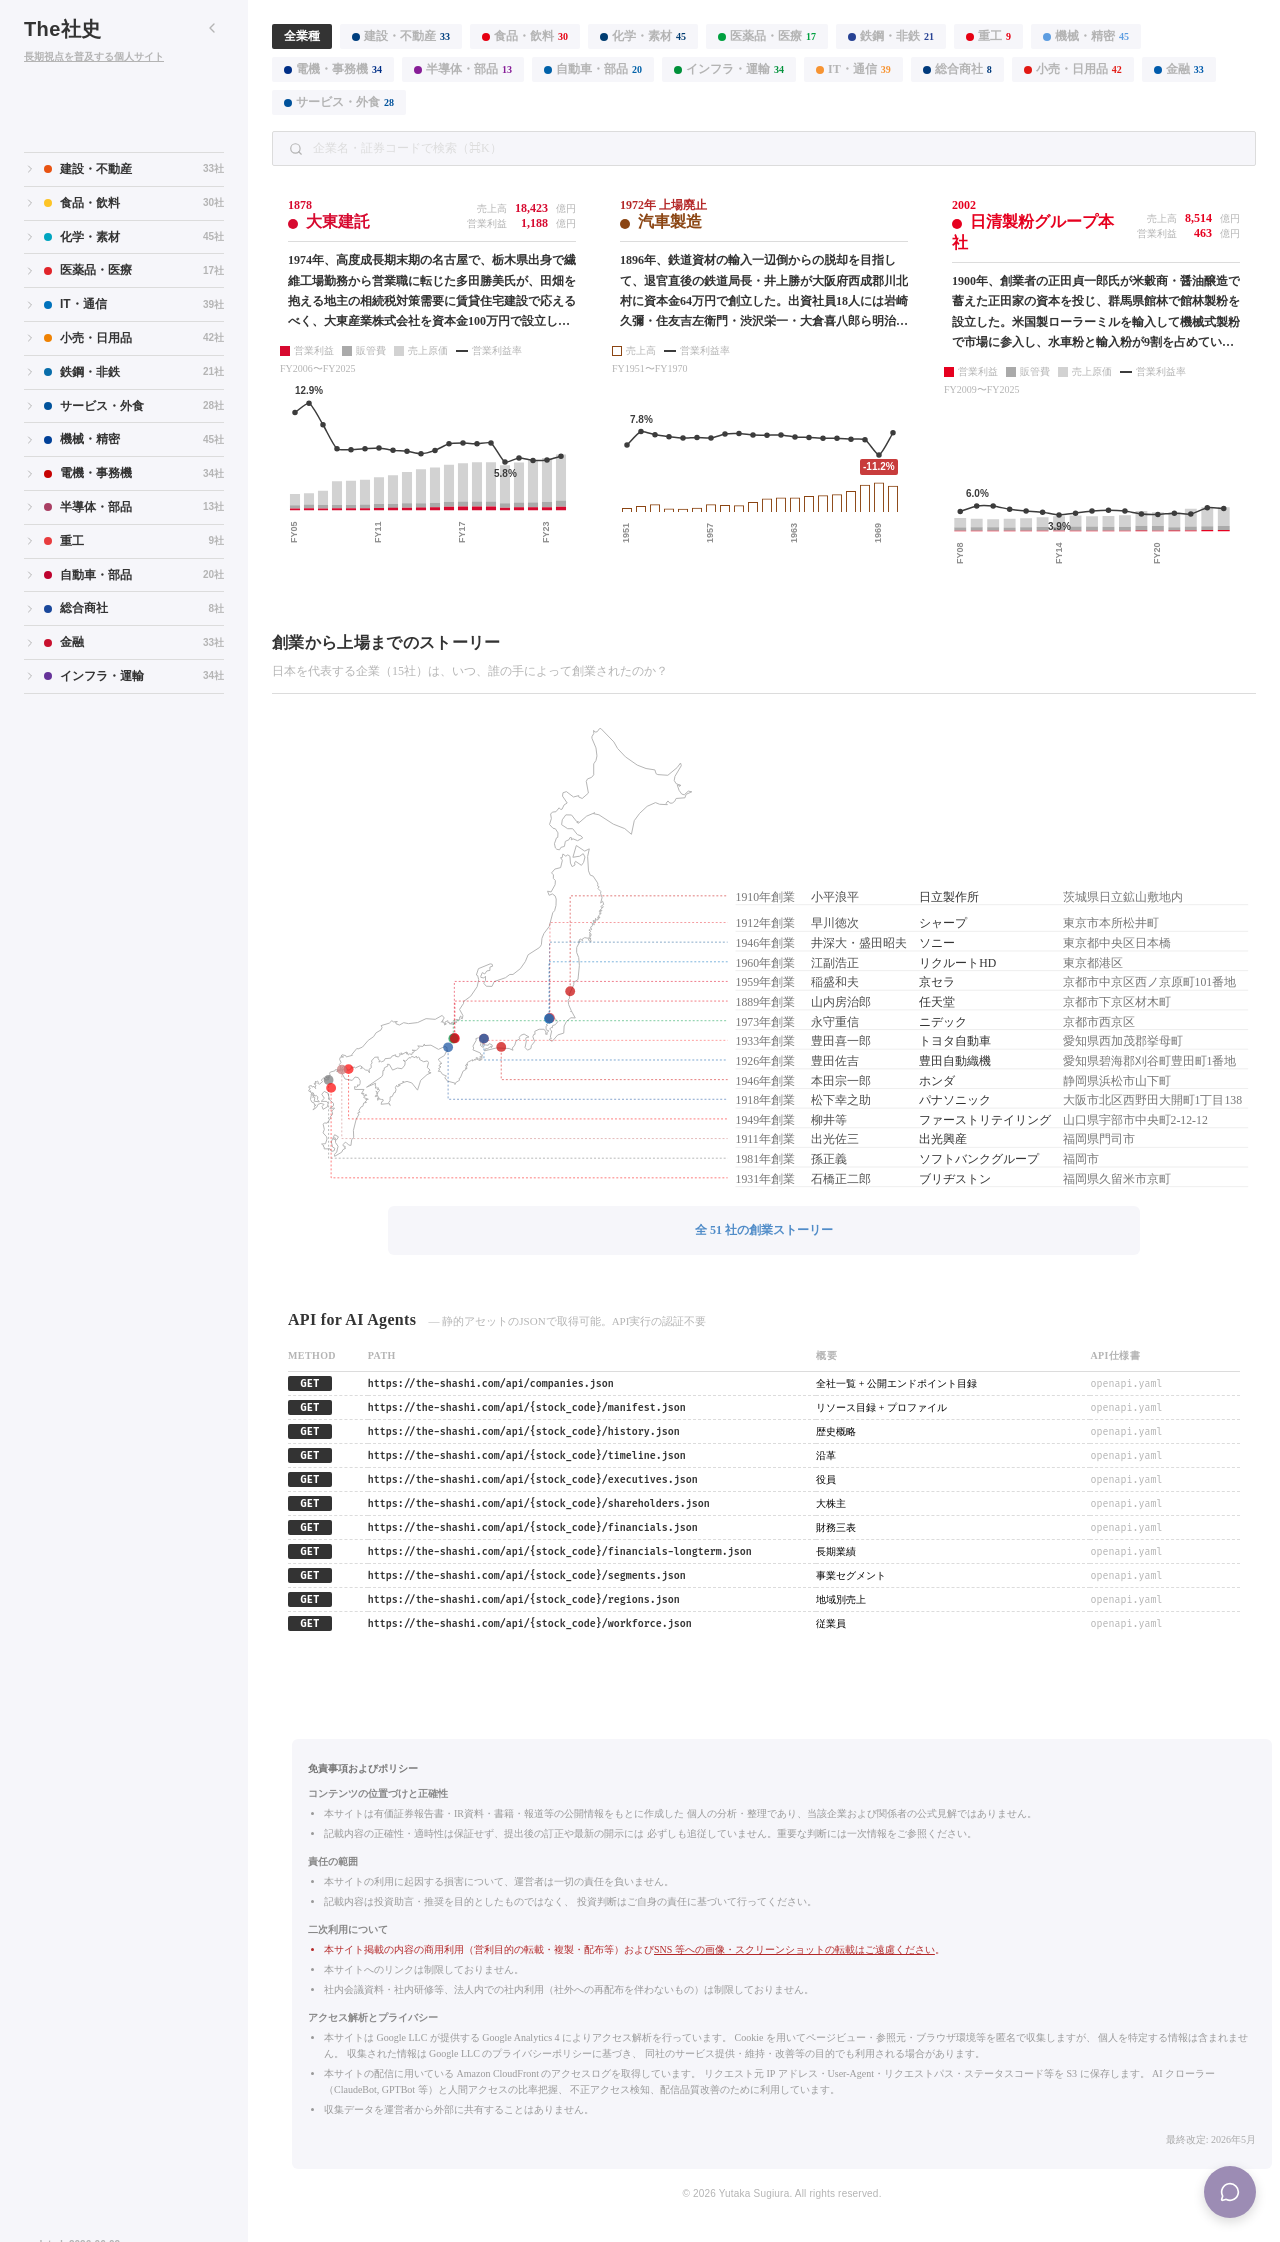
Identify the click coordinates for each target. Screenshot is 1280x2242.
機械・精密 (1086, 36)
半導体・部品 (463, 69)
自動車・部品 (593, 69)
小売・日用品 (1073, 69)
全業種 (302, 36)
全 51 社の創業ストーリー (764, 1230)
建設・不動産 (401, 36)
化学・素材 (643, 36)
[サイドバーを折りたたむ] (212, 28)
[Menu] (1230, 2192)
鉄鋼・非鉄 (891, 36)
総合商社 (957, 69)
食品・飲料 (525, 36)
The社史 (63, 29)
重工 (988, 36)
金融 (1179, 69)
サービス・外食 (339, 102)
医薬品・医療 (767, 36)
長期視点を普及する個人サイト (94, 56)
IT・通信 (853, 69)
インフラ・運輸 (729, 69)
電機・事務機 (333, 69)
